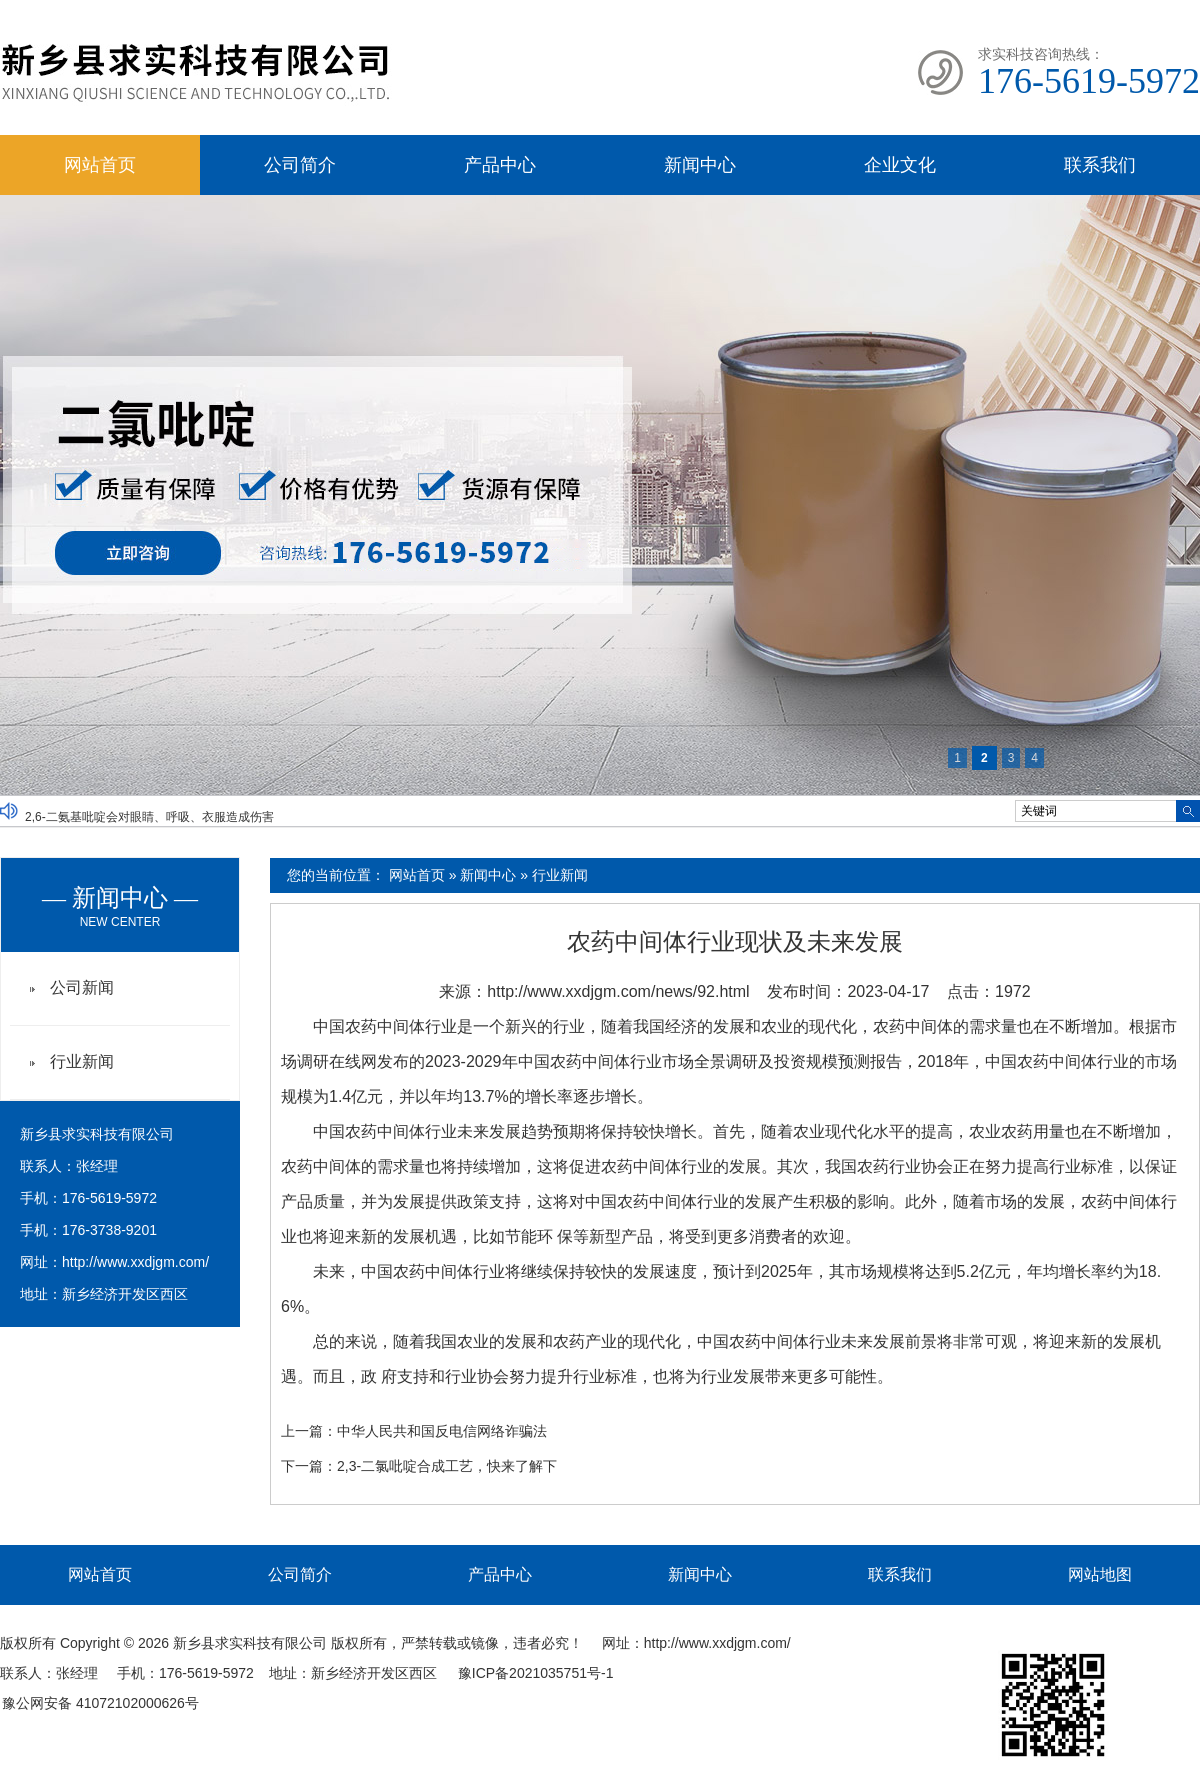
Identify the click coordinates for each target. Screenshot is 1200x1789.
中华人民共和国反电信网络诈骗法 (442, 1431)
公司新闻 (82, 987)
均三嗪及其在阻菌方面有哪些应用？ (121, 801)
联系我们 (1100, 165)
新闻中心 (700, 165)
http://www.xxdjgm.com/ (135, 1262)
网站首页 (100, 165)
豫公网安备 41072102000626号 (100, 1703)
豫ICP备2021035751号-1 (536, 1673)
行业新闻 (560, 875)
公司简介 (300, 165)
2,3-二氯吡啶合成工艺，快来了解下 (447, 1466)
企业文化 (900, 165)
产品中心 (500, 165)
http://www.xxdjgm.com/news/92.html (618, 991)
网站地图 (1100, 1574)
